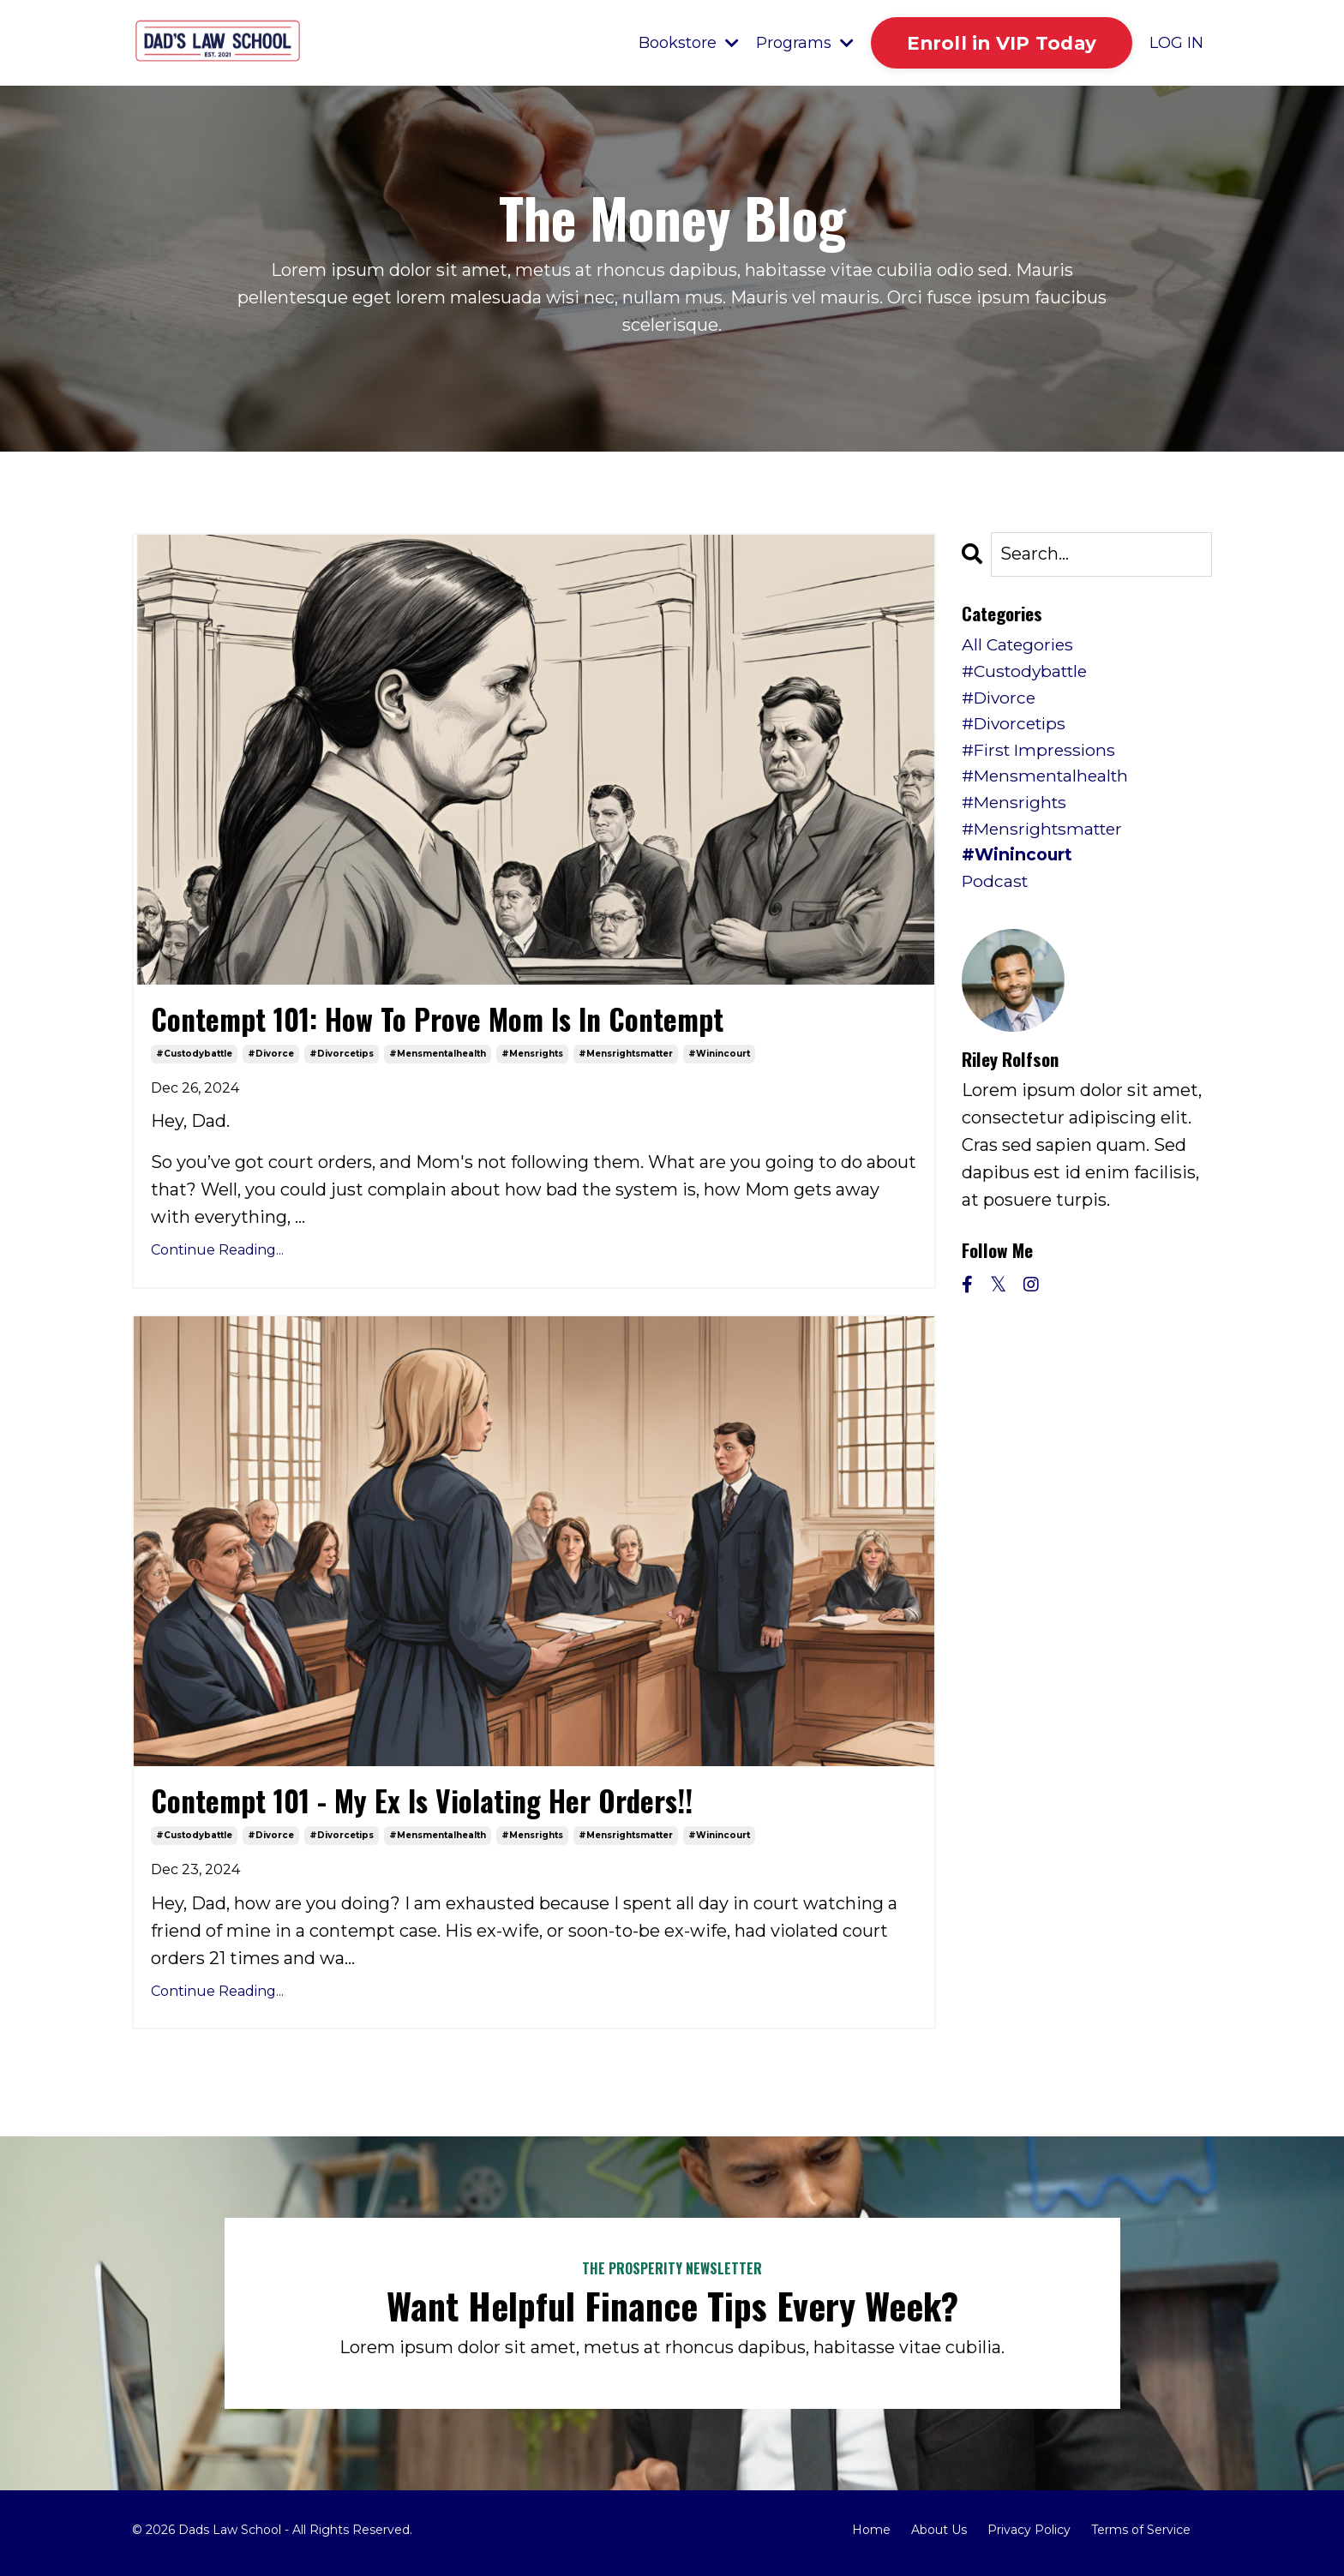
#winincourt (719, 1056)
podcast (996, 894)
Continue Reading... (217, 1253)
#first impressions (1042, 756)
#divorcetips (341, 1056)
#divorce (271, 1056)
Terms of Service (1141, 2536)
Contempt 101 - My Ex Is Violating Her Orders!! (440, 1805)
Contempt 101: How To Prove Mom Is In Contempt (455, 1020)
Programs (803, 42)
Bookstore (687, 42)
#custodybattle (194, 1056)
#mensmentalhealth (437, 1056)
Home (871, 2536)
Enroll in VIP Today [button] (1000, 43)
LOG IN (1176, 42)
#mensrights (532, 1056)
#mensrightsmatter (626, 1056)
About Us (939, 2536)
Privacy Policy (1029, 2536)
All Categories (1020, 647)
